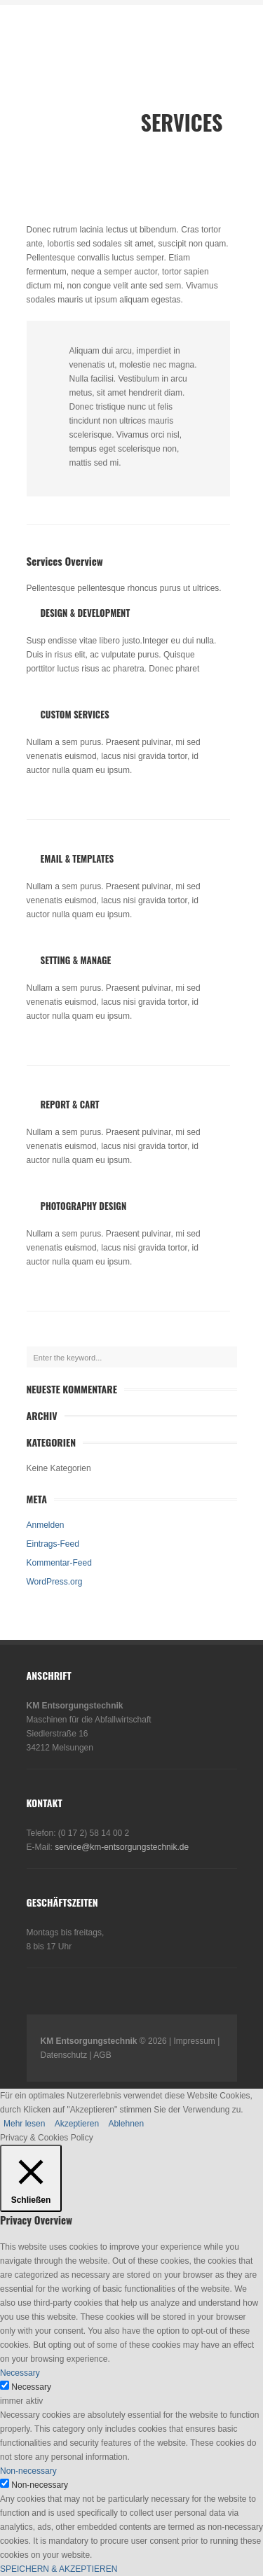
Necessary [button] (20, 2373)
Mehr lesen (24, 2124)
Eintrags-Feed (53, 1544)
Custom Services (75, 714)
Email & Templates (77, 858)
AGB (102, 2055)
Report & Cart (70, 1104)
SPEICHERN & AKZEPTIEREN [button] (58, 2569)
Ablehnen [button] (126, 2124)
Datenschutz (64, 2055)
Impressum (194, 2041)
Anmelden (46, 1525)
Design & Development (85, 613)
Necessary (31, 2387)
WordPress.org (55, 1582)
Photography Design (84, 1206)
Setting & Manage (76, 960)
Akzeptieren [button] (77, 2124)
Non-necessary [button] (28, 2471)
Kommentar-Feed (59, 1563)
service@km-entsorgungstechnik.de (122, 1847)
